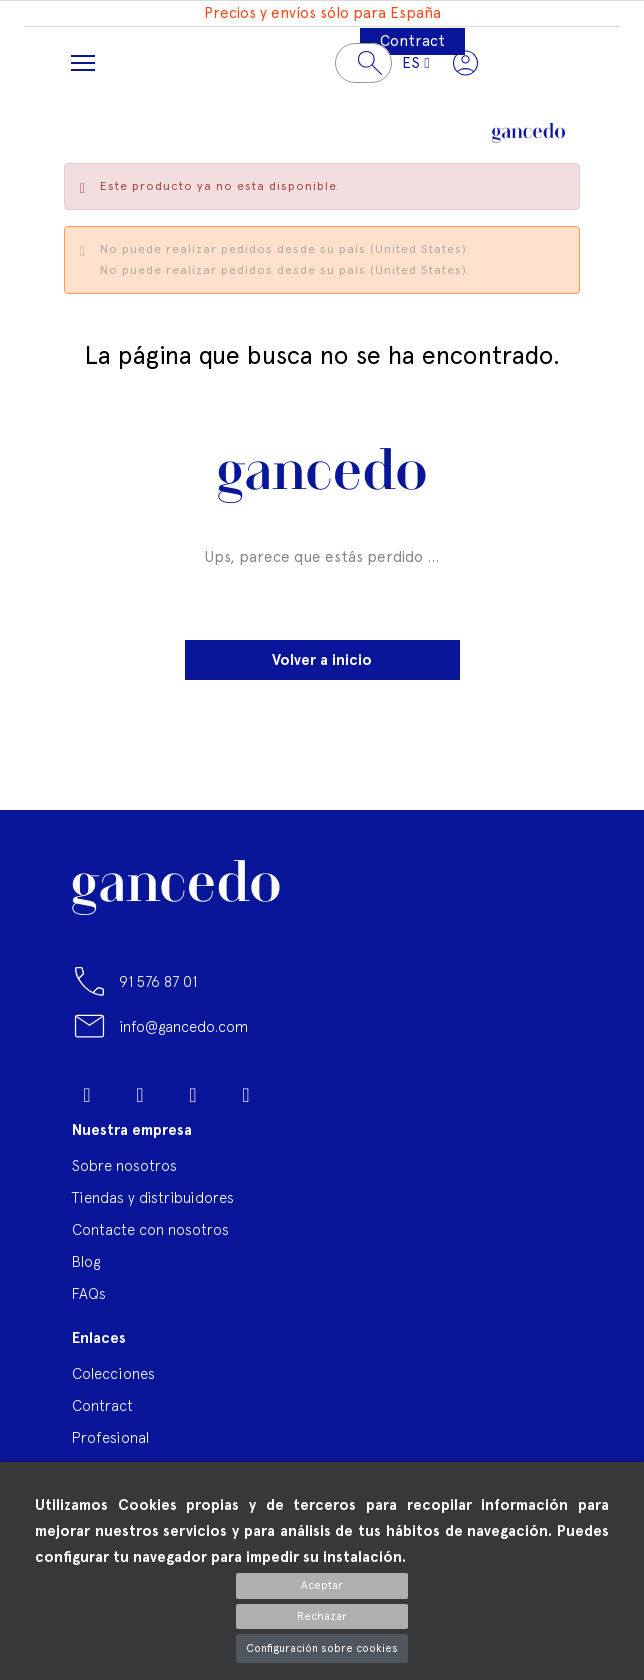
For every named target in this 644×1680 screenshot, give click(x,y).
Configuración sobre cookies (322, 1648)
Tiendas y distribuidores (153, 1197)
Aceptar (322, 1585)
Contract (412, 41)
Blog (86, 1261)
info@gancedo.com (183, 1026)
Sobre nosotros (124, 1165)
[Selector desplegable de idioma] (415, 63)
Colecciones (113, 1373)
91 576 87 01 (158, 981)
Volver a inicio (322, 660)
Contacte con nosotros (150, 1229)
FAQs (89, 1293)
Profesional (110, 1437)
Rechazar (322, 1616)
